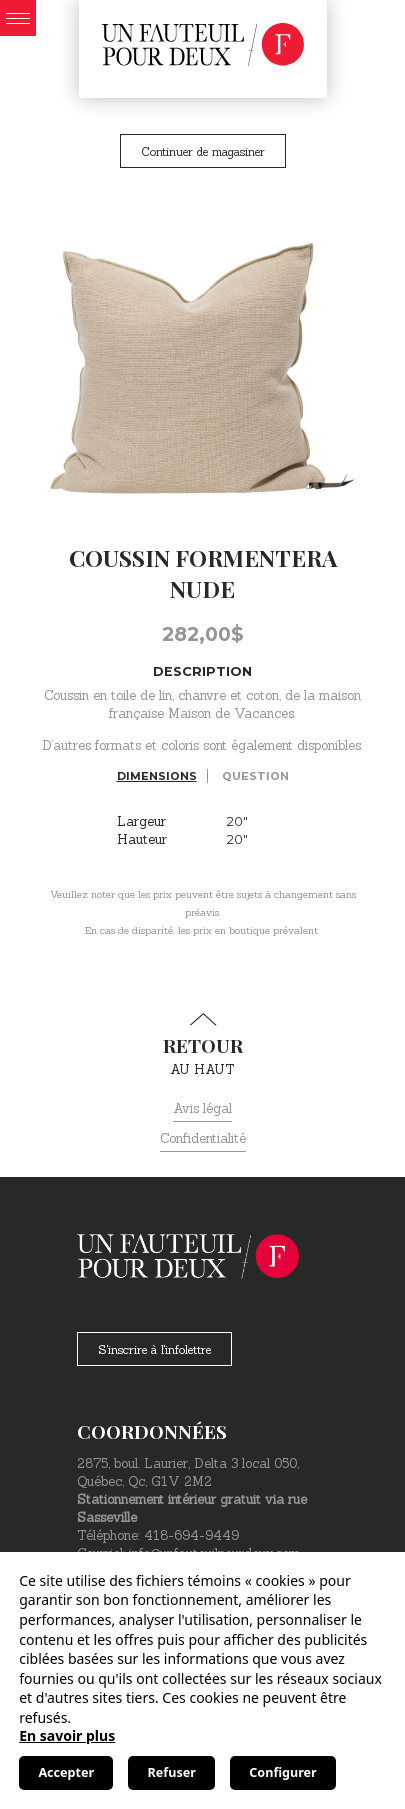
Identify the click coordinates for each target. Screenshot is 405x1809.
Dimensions (157, 776)
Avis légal (202, 1108)
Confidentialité (203, 1138)
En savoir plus (67, 1735)
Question (255, 776)
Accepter (66, 1772)
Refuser (172, 1772)
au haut (202, 1045)
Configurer (282, 1772)
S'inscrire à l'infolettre (154, 1349)
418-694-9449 (191, 1535)
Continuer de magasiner (203, 151)
